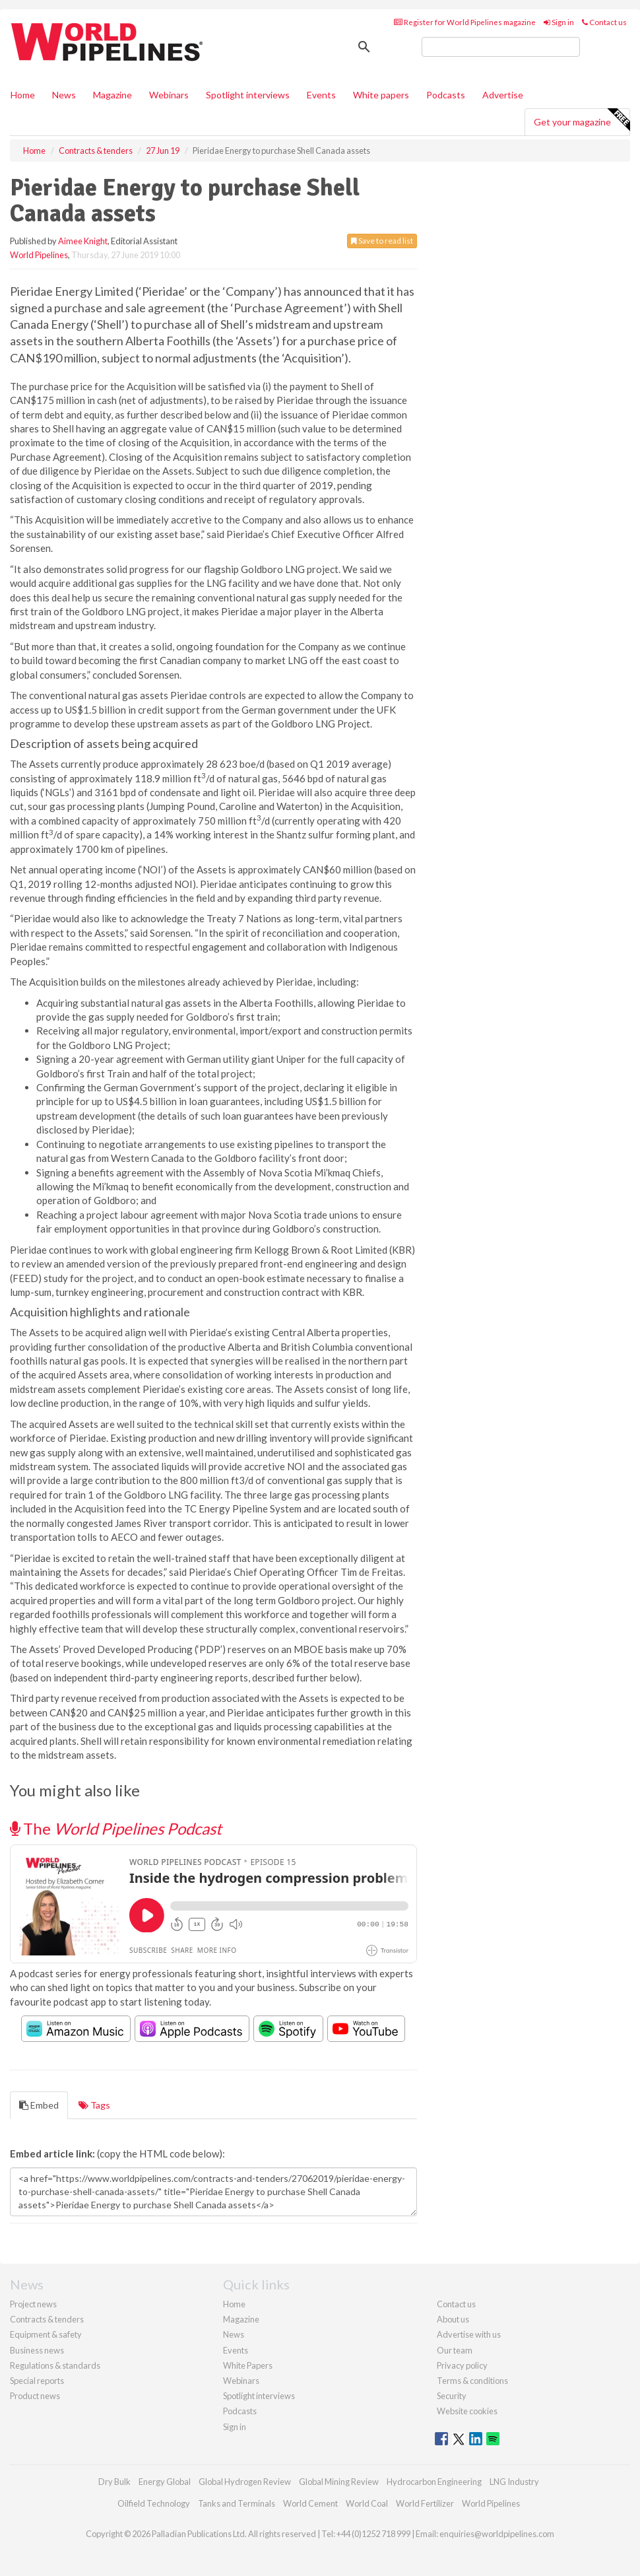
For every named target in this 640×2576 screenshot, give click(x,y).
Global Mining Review (339, 2481)
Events (321, 94)
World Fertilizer (425, 2503)
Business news (37, 2350)
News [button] (64, 94)
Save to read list (382, 241)
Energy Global (165, 2481)
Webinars (169, 94)
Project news (33, 2304)
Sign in (559, 22)
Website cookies (467, 2411)
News (233, 2334)
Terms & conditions (472, 2380)
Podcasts (445, 94)
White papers (381, 94)
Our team (454, 2350)
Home (23, 94)
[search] (501, 47)
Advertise (502, 94)
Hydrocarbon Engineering (434, 2481)
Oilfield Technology (153, 2503)
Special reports (37, 2380)
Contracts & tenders (47, 2319)
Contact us (604, 22)
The (116, 1828)
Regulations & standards (55, 2365)
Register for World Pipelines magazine (465, 22)
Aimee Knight (83, 241)
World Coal (367, 2503)
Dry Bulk (114, 2481)
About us (453, 2319)
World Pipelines (39, 255)
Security (451, 2395)
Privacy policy (462, 2365)
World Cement (310, 2503)
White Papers (247, 2365)
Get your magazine (581, 120)
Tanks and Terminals (236, 2503)
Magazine (112, 94)
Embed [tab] (39, 2105)
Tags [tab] (94, 2105)
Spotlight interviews (248, 94)
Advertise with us (469, 2334)
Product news (35, 2395)
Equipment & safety (46, 2334)
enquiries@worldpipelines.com (496, 2533)
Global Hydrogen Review (245, 2481)
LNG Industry (514, 2481)
